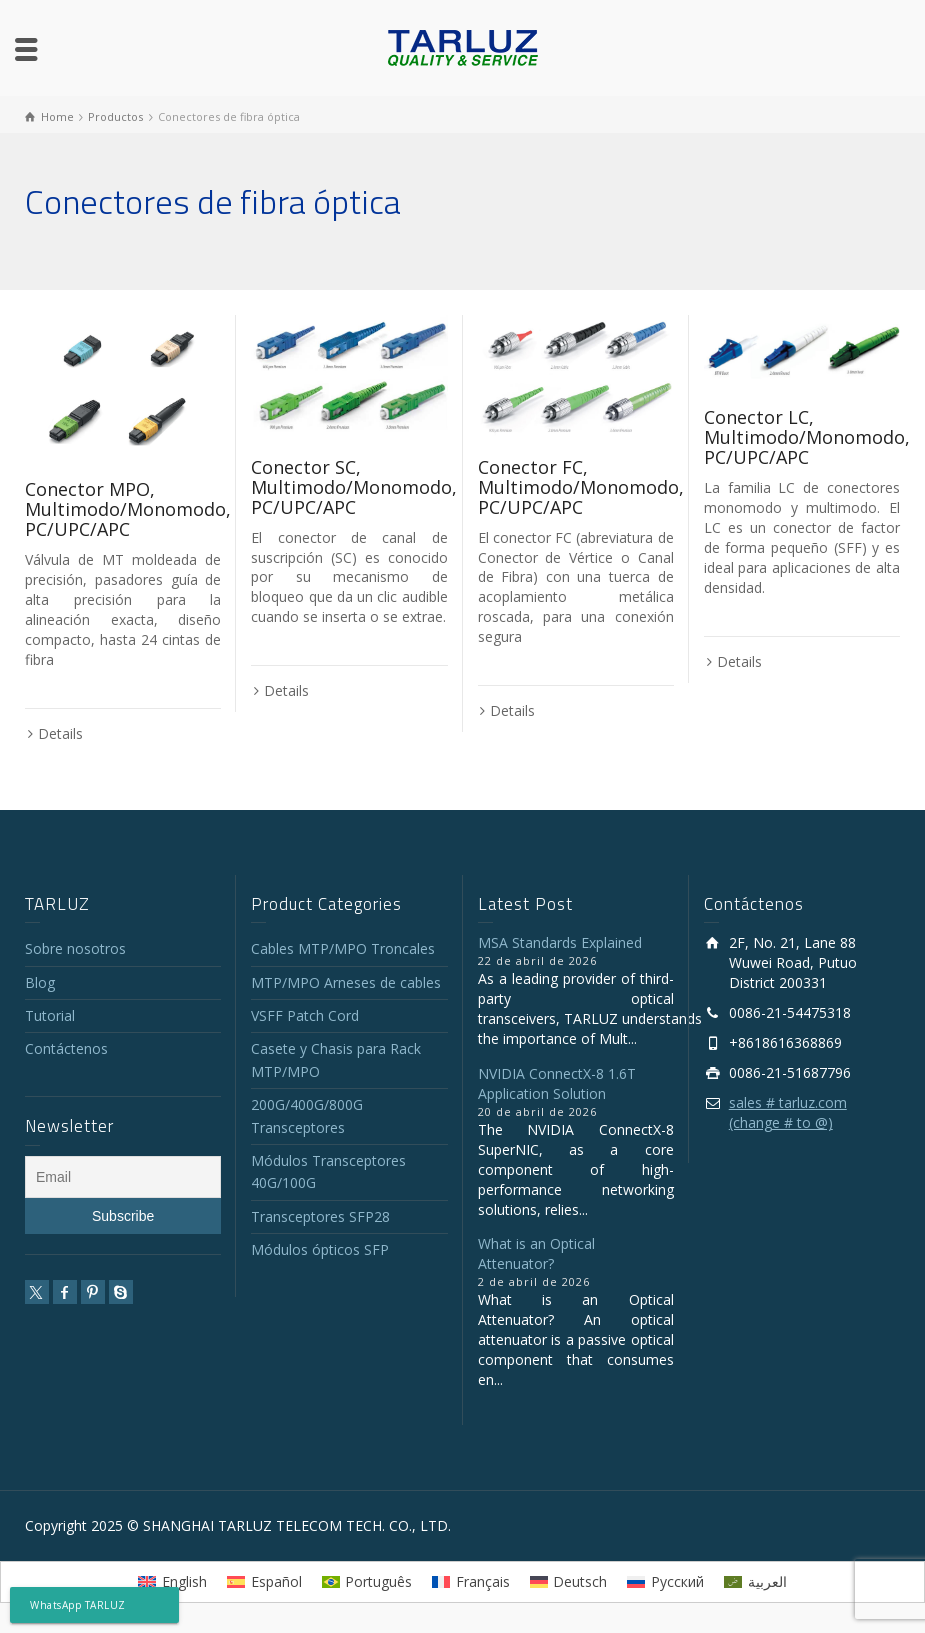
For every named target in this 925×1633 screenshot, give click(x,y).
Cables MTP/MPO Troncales (343, 948)
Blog (40, 982)
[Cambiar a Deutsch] (569, 1582)
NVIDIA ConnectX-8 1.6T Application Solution (557, 1083)
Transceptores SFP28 (320, 1216)
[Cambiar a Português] (367, 1582)
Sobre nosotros (75, 948)
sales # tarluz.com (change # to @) (788, 1112)
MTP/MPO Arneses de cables (346, 982)
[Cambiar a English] (172, 1582)
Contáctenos (66, 1048)
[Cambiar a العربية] (755, 1582)
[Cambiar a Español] (264, 1582)
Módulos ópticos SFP (320, 1249)
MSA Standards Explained (560, 942)
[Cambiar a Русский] (665, 1582)
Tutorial (50, 1015)
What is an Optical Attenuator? (536, 1253)
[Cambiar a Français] (471, 1582)
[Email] (123, 1177)
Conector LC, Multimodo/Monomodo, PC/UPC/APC (807, 437)
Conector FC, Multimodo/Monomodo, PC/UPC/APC (581, 487)
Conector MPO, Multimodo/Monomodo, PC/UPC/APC (128, 509)
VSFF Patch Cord (305, 1015)
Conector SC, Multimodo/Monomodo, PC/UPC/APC (354, 487)
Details (60, 733)
